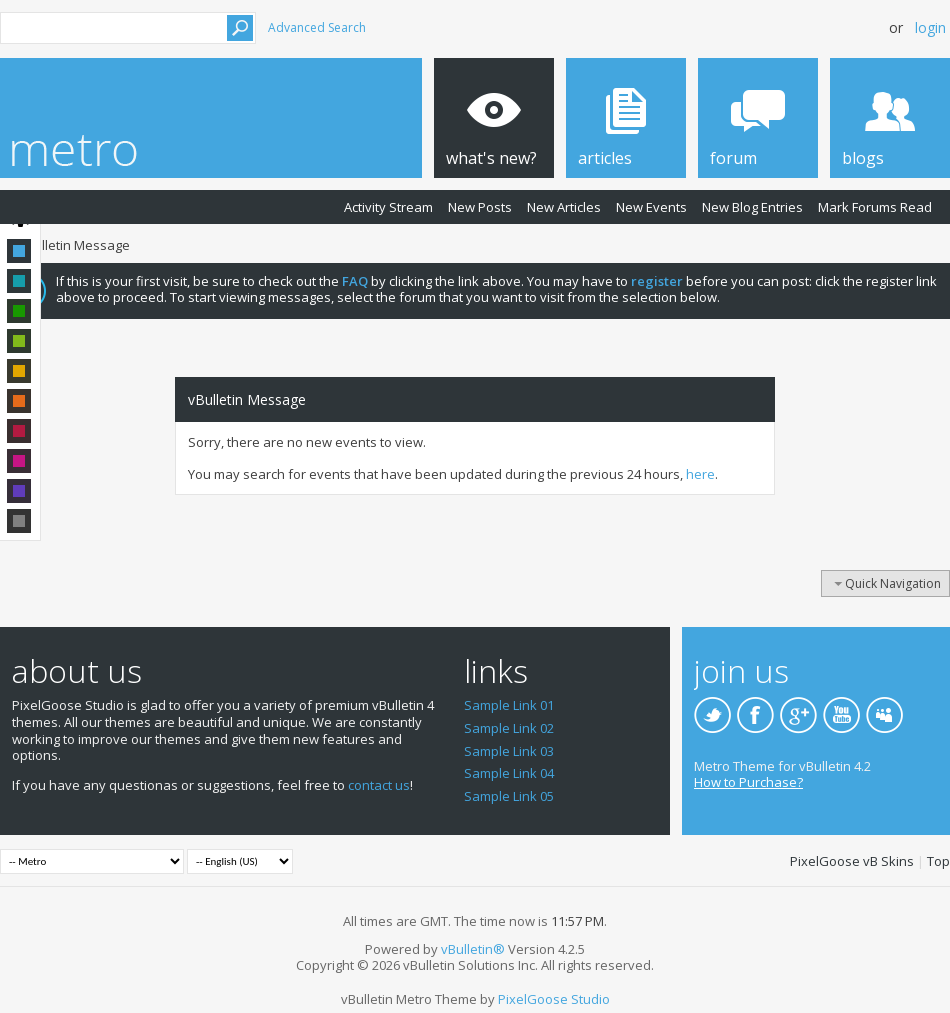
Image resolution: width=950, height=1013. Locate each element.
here (700, 474)
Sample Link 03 (509, 751)
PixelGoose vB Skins (852, 861)
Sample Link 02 (509, 728)
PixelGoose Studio (554, 999)
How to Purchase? (748, 782)
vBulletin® (473, 949)
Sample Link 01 (509, 705)
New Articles (564, 207)
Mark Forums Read (875, 207)
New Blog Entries (752, 207)
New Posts (480, 207)
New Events (651, 207)
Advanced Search (317, 27)
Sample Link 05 (509, 796)
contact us (379, 785)
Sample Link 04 (509, 773)
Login (930, 27)
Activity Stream (388, 207)
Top (938, 861)
